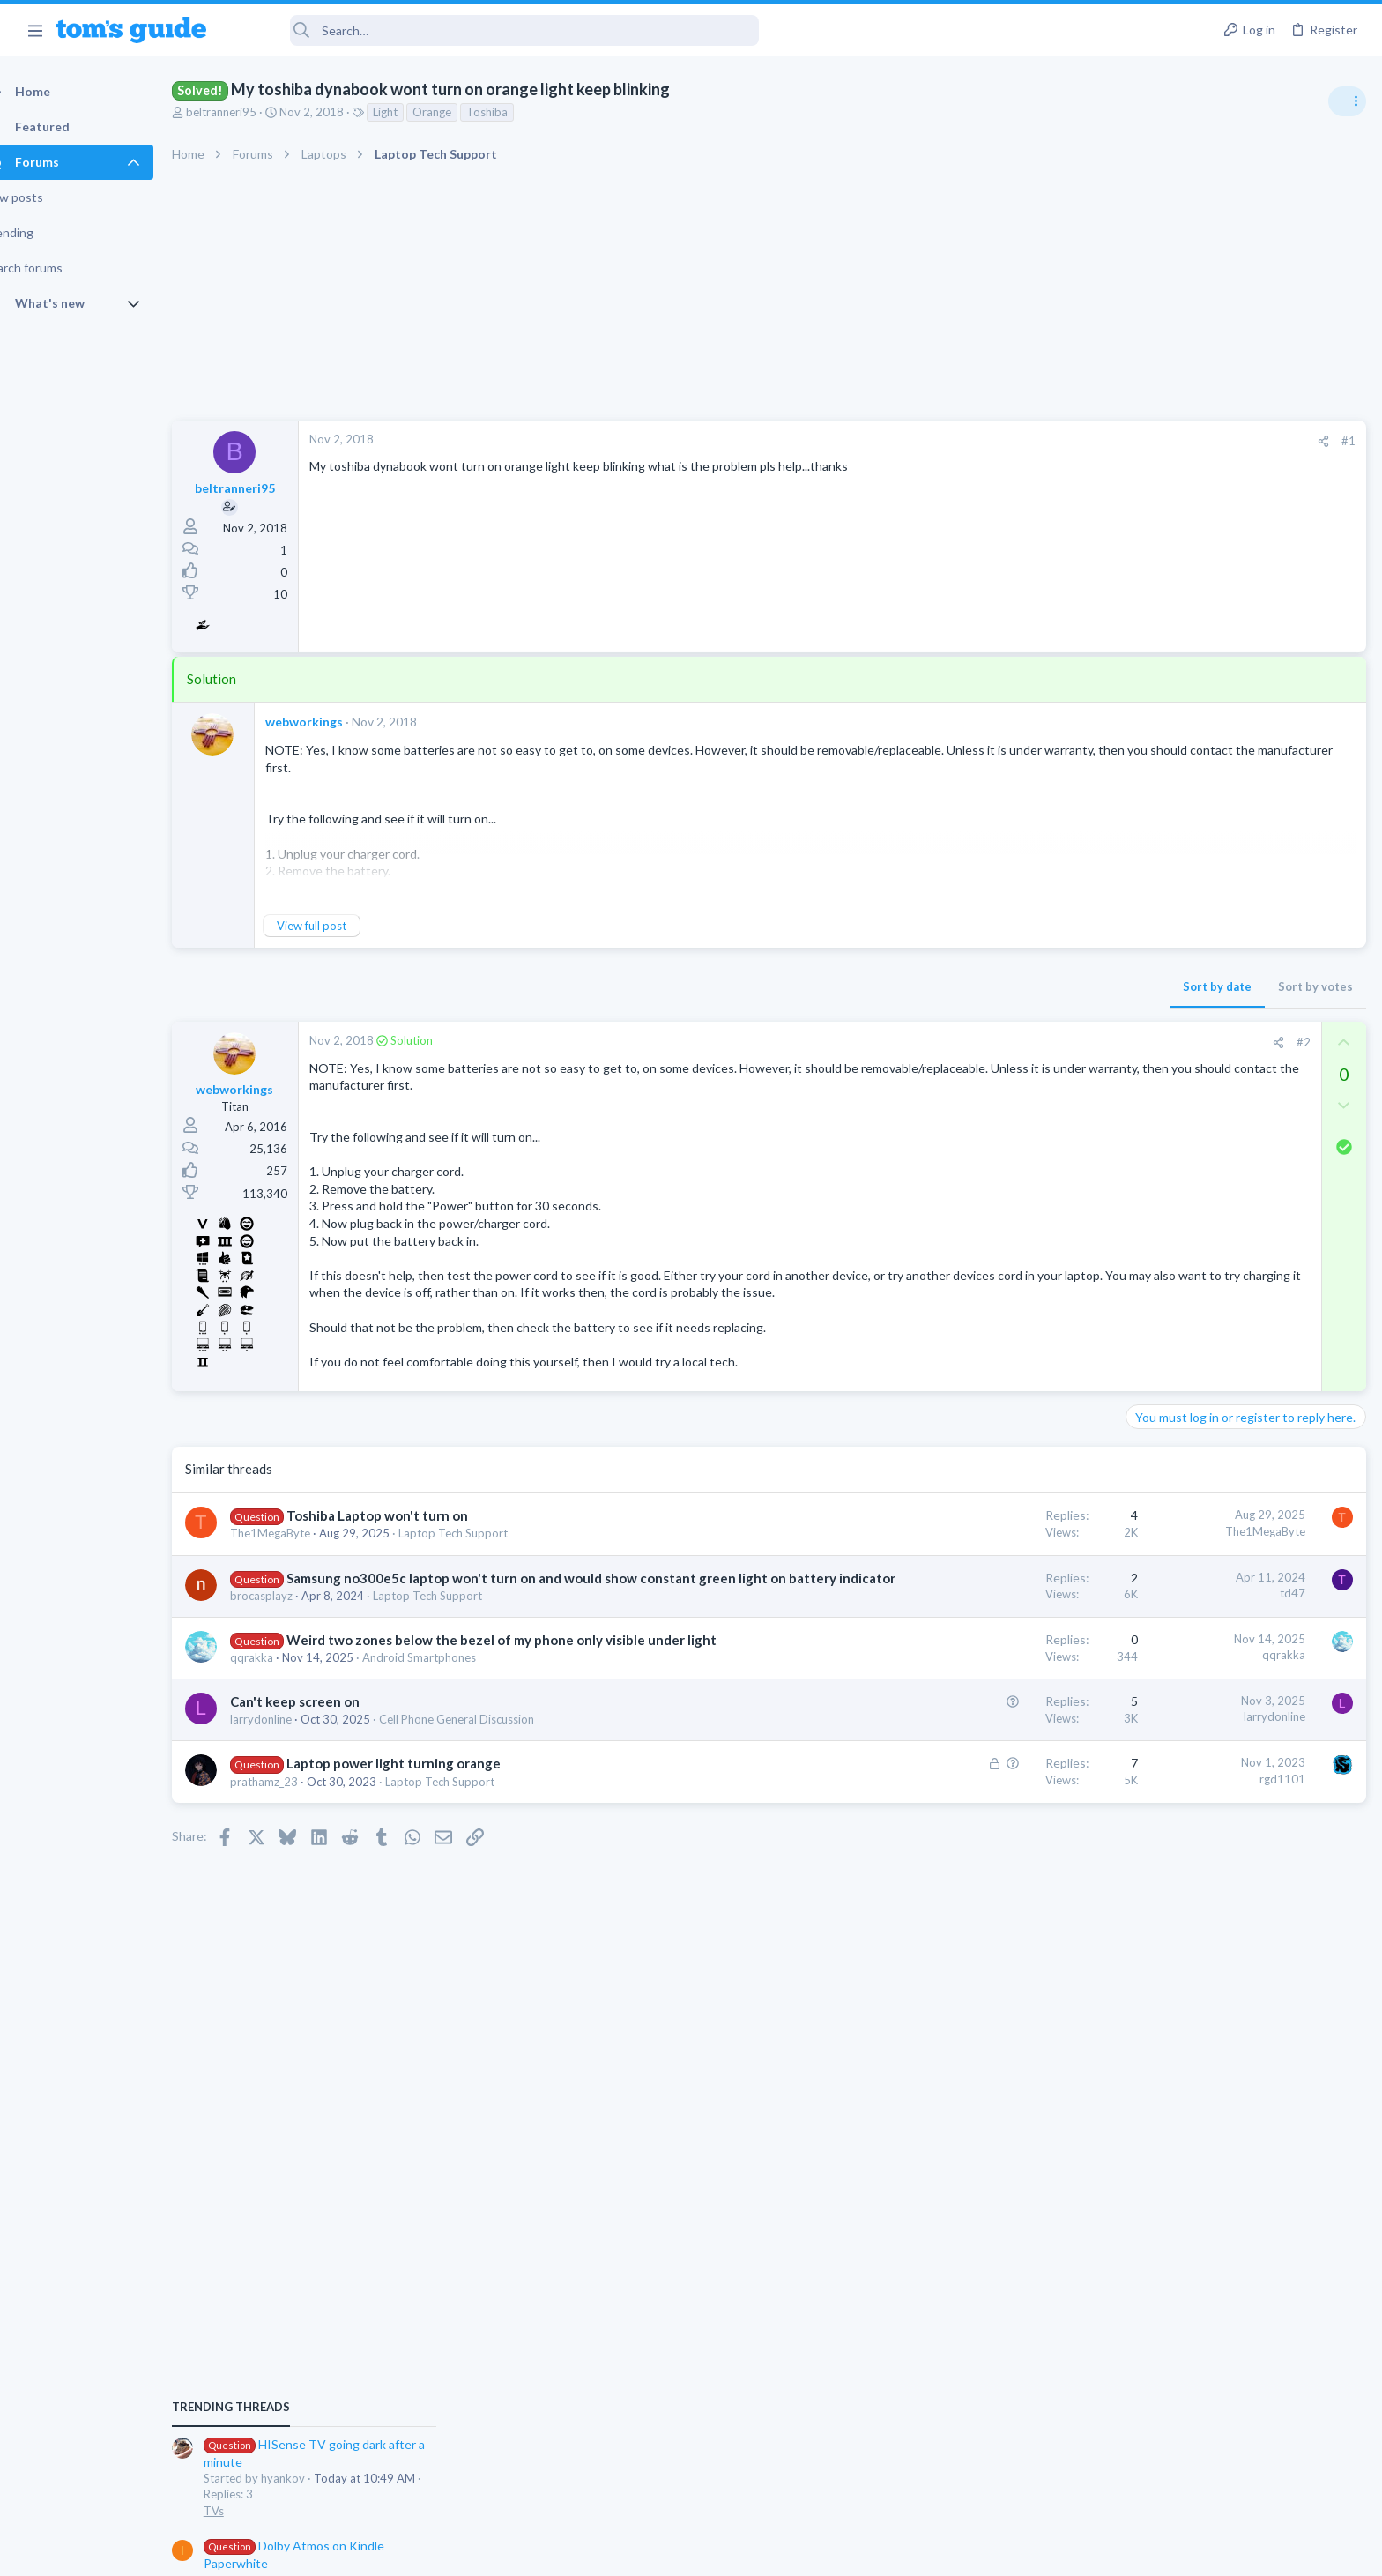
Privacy (736, 2551)
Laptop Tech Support (484, 1551)
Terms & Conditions (858, 2551)
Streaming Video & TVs (1191, 1368)
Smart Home (1164, 1674)
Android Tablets (1173, 1164)
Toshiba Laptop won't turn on (408, 1533)
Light (416, 112)
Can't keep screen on (325, 1756)
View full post (342, 926)
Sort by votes (1031, 986)
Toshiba (518, 112)
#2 (1020, 1042)
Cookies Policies (625, 2551)
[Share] (1039, 441)
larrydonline (292, 1774)
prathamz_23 (295, 1835)
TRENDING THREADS (1159, 958)
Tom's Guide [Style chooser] (1239, 2429)
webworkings (335, 721)
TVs (1142, 1062)
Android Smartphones (450, 1712)
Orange (462, 112)
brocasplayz (292, 1631)
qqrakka (282, 1712)
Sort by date (933, 986)
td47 (1009, 1610)
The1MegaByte (301, 1551)
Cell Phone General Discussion (487, 1774)
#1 (1065, 441)
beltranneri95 (252, 112)
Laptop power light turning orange (424, 1818)
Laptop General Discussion (1200, 1572)
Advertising (501, 2551)
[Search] (494, 30)
